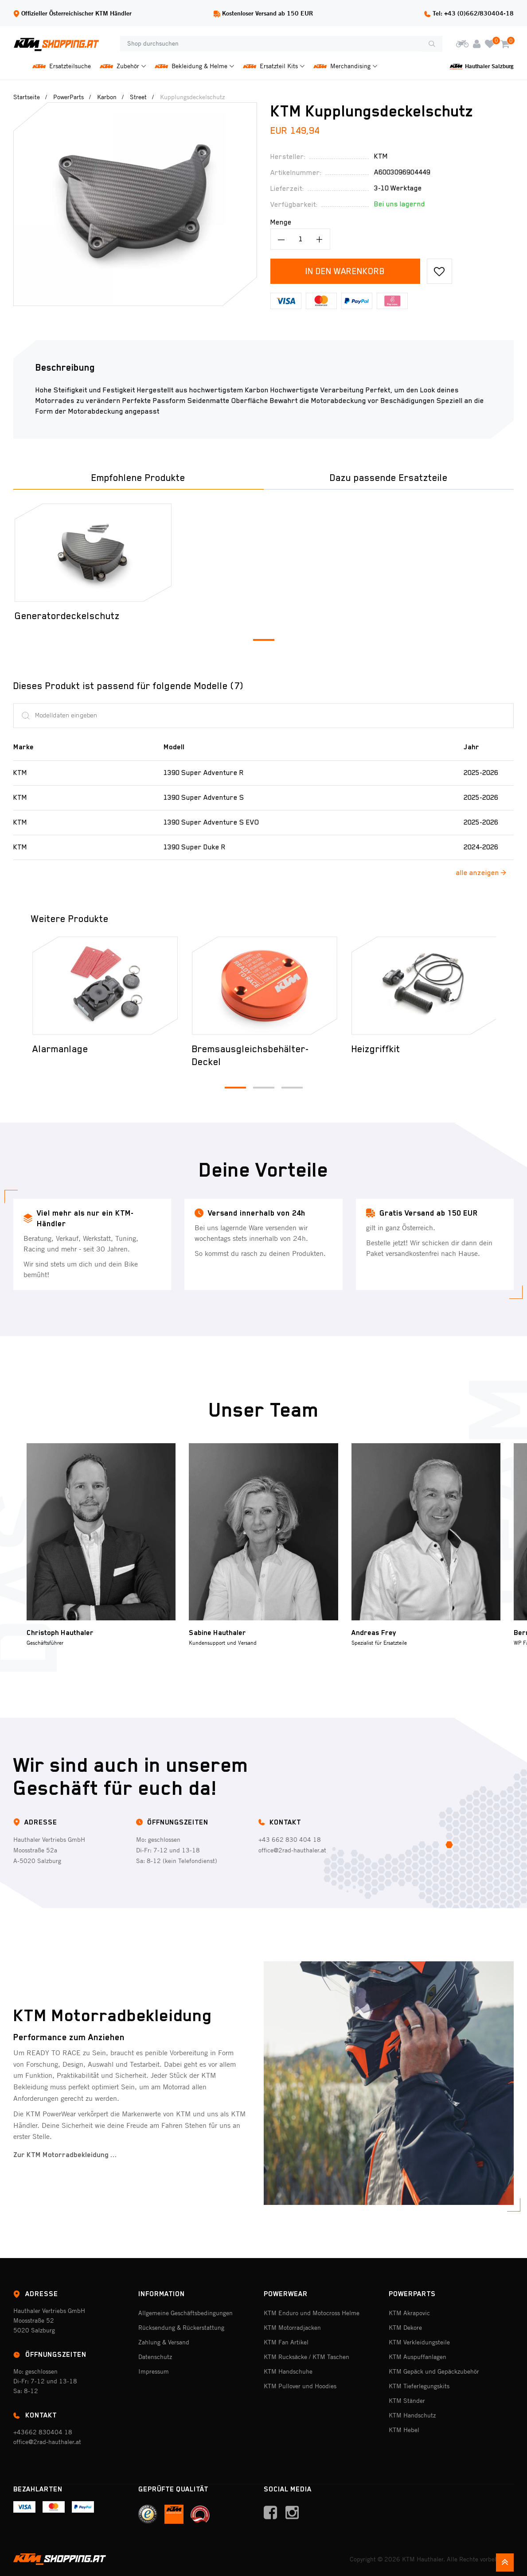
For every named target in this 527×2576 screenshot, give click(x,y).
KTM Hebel (404, 2429)
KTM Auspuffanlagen (417, 2356)
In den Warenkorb (345, 271)
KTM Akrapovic (409, 2312)
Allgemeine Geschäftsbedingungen (185, 2312)
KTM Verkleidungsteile (419, 2342)
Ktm (381, 156)
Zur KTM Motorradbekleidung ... (65, 2155)
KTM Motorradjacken (292, 2327)
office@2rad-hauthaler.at (292, 1850)
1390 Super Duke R (195, 847)
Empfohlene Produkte (138, 478)
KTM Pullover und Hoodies (300, 2386)
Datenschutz (155, 2356)
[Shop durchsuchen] (271, 44)
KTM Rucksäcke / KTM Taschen (306, 2356)
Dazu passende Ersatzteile (389, 478)
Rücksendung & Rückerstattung (181, 2327)
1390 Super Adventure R (204, 773)
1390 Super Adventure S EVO (211, 822)
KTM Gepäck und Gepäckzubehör (434, 2371)
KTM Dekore (405, 2327)
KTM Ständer (407, 2400)
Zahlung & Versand (163, 2342)
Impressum (153, 2371)
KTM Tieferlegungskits (419, 2386)
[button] (263, 640)
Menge (281, 222)
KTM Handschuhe (288, 2371)
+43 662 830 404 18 (289, 1839)
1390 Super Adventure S (204, 798)
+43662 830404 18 (42, 2432)
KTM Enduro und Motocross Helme (311, 2312)
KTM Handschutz (412, 2415)
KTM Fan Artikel (286, 2342)
